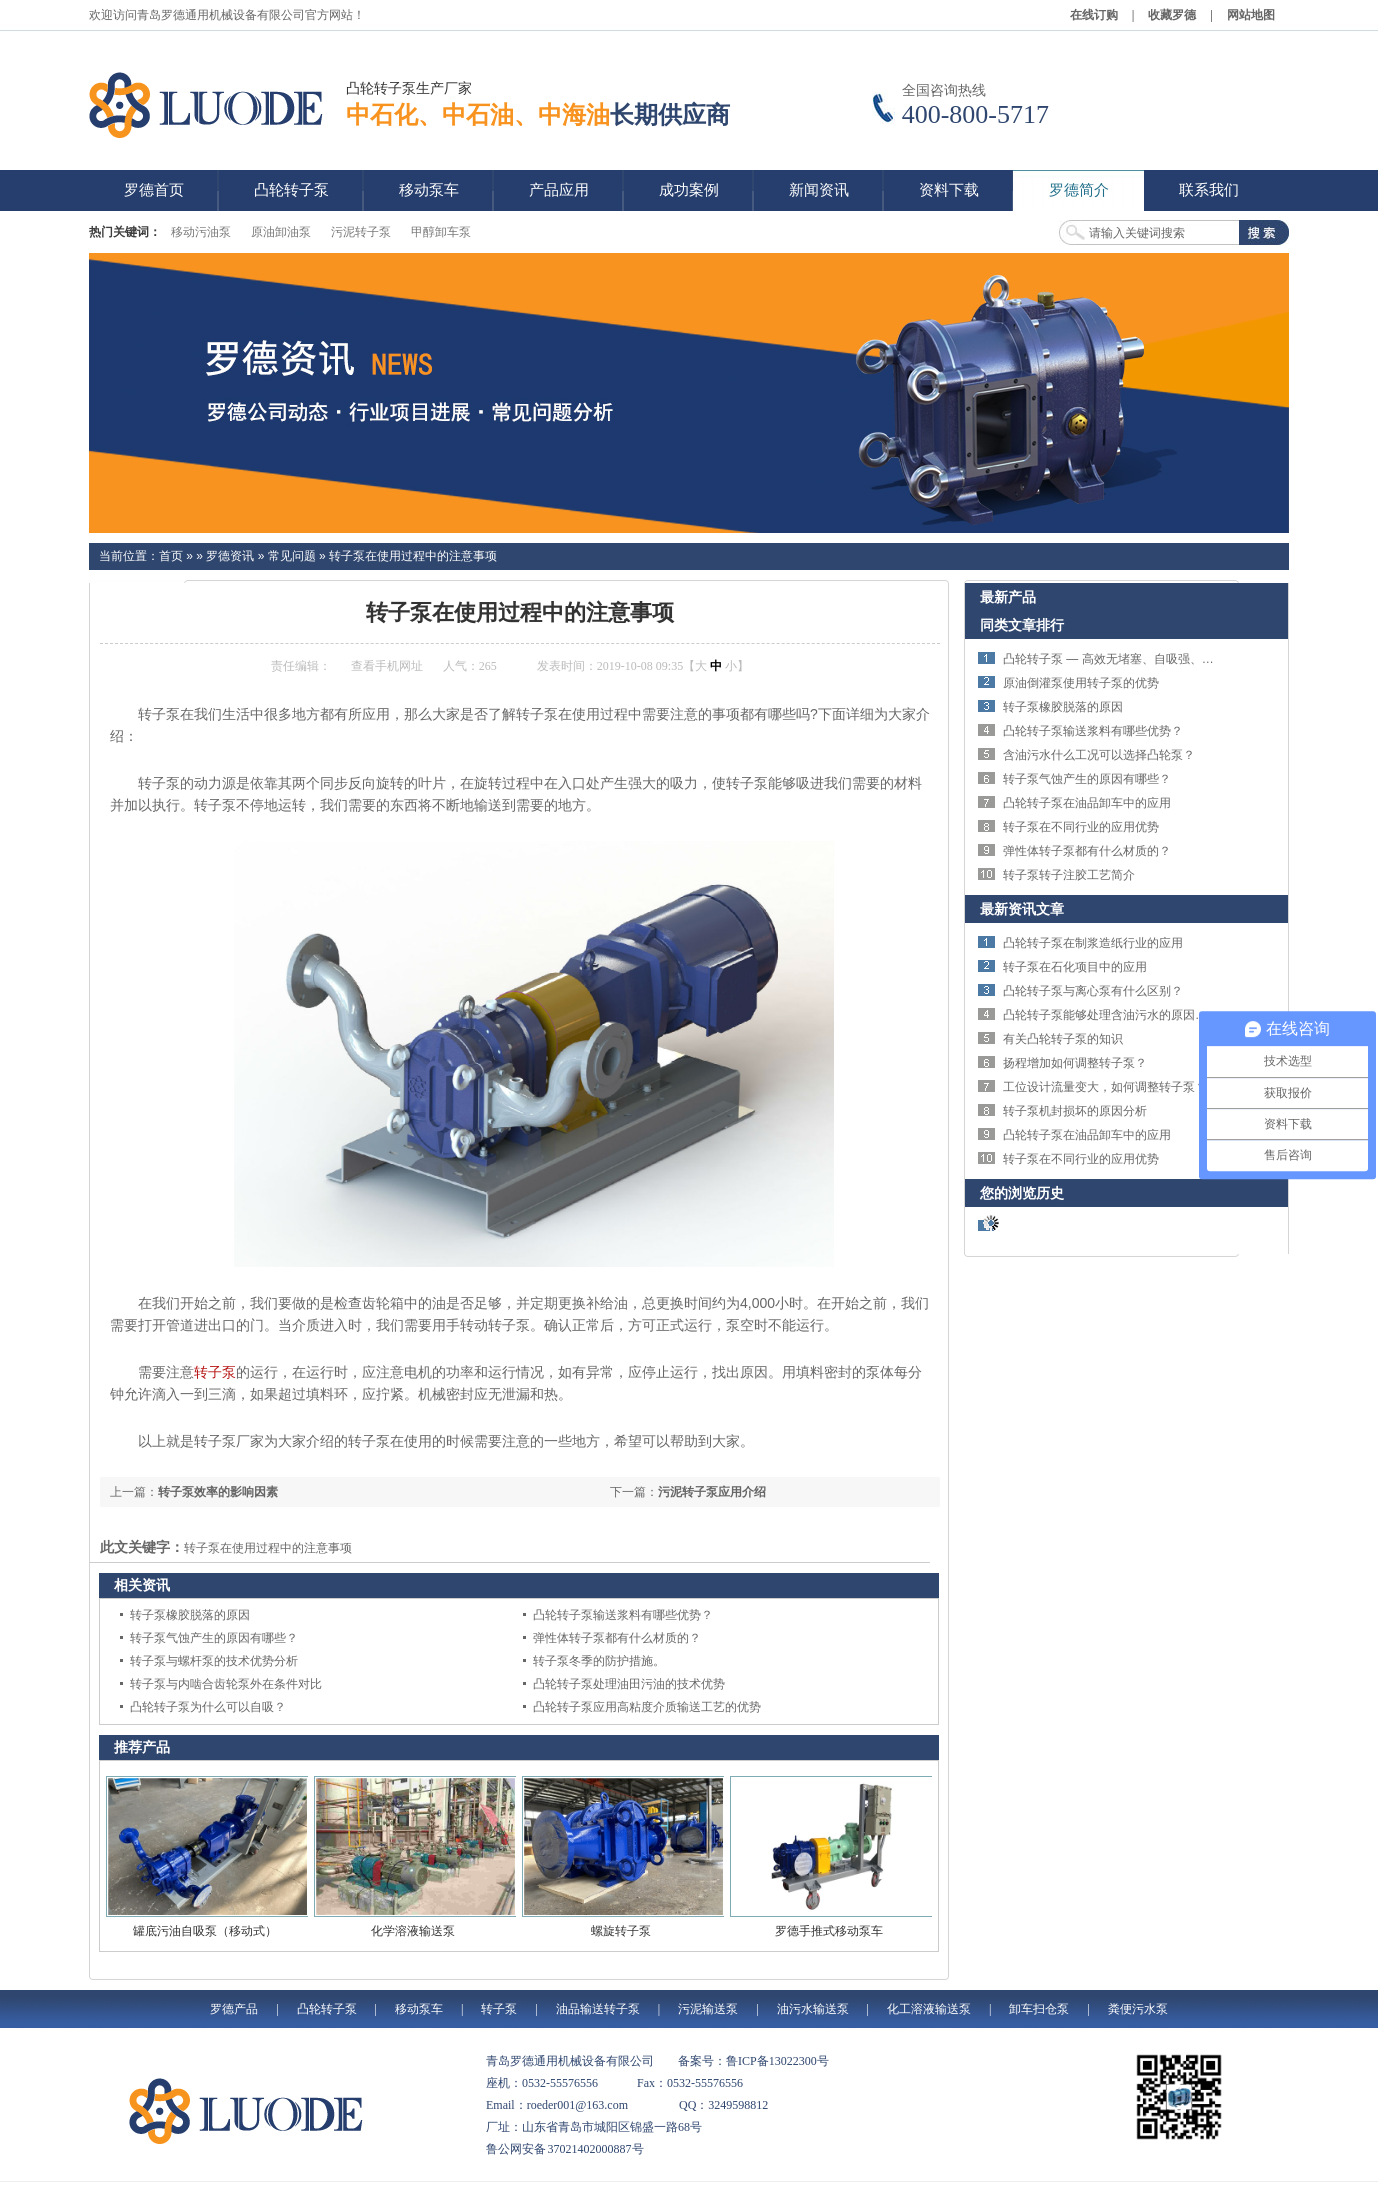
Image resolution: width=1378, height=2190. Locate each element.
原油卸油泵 (281, 232)
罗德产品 (234, 2009)
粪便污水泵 (1138, 2009)
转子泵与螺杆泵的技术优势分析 (214, 1661)
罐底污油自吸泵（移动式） (205, 1931)
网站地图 (1251, 15)
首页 (171, 556)
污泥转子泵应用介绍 (712, 1492)
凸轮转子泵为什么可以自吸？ (208, 1707)
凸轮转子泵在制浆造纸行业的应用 (1093, 943)
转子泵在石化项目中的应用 (1075, 967)
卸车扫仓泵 (1039, 2009)
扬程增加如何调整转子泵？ (1075, 1063)
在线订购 (1094, 15)
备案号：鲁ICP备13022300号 (753, 2061)
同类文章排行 (1022, 625)
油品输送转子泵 (598, 2009)
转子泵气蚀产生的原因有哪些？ (214, 1638)
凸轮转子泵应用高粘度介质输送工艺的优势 (647, 1707)
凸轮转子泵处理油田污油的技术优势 (629, 1684)
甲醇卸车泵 (441, 232)
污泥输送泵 (708, 2009)
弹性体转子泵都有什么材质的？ (617, 1638)
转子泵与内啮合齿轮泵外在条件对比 (226, 1684)
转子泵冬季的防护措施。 (599, 1661)
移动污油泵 (201, 232)
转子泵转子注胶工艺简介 (1069, 875)
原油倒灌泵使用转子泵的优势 (1081, 683)
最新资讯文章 (1022, 909)
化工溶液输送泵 (929, 2009)
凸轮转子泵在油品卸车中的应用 (1087, 803)
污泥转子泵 (361, 232)
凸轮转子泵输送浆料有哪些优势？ (623, 1615)
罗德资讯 (230, 556)
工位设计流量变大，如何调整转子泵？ (1105, 1087)
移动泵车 (419, 2009)
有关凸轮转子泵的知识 (1063, 1039)
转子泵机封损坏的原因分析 (1075, 1111)
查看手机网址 (387, 666)
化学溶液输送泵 (413, 1931)
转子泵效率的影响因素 (218, 1492)
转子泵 (215, 1372)
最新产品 (1008, 597)
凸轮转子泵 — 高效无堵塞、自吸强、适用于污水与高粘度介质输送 (1180, 659)
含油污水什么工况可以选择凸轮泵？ (1099, 755)
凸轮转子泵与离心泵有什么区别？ (1093, 991)
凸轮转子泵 (327, 2009)
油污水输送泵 (813, 2009)
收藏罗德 (1172, 15)
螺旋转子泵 (621, 1931)
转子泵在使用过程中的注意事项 (413, 556)
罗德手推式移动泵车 (829, 1931)
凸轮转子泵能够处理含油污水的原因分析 (1111, 1015)
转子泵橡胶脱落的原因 (190, 1615)
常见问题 (292, 556)
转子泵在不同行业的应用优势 (1081, 827)
